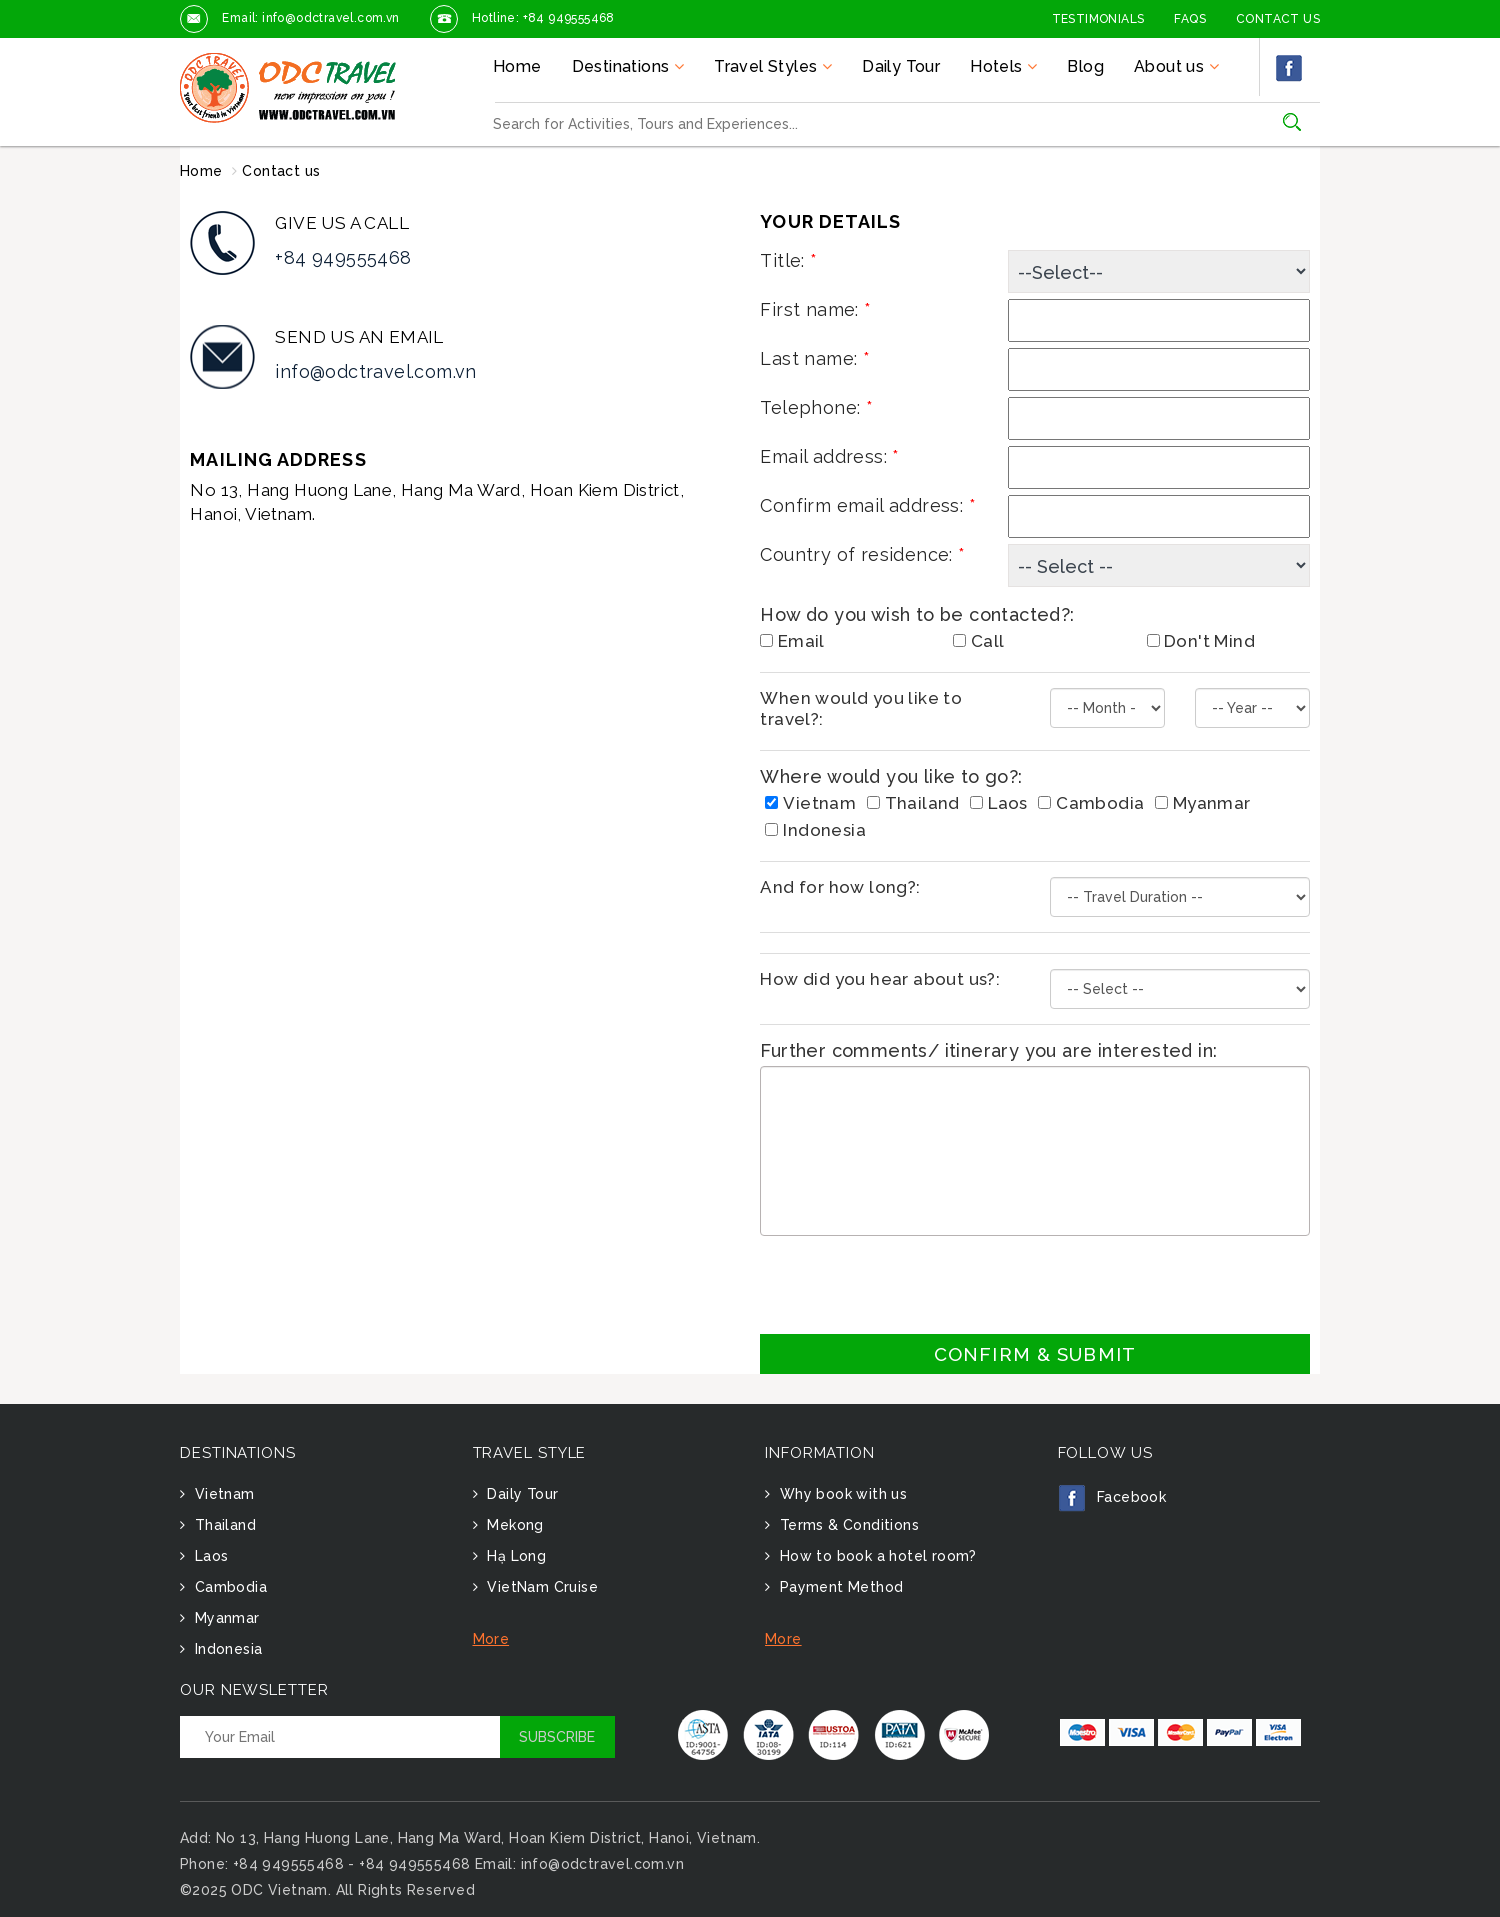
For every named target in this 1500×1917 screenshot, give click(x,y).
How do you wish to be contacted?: (917, 614)
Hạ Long (514, 1556)
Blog (1085, 66)
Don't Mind (1201, 641)
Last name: (815, 358)
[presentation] (912, 1285)
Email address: (829, 456)
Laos (999, 803)
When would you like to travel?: (861, 708)
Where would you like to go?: (891, 776)
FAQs (1190, 19)
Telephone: (816, 407)
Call (978, 641)
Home (517, 66)
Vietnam (810, 803)
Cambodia (1091, 803)
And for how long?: (840, 887)
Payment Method (839, 1587)
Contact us (281, 171)
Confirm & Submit (1035, 1354)
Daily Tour (901, 66)
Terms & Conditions (847, 1525)
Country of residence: (862, 554)
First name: (815, 309)
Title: (788, 260)
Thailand (913, 803)
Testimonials (1098, 19)
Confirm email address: (868, 505)
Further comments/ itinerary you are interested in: (988, 1050)
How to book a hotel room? (875, 1556)
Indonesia (815, 830)
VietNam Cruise (540, 1587)
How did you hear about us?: (880, 979)
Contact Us (1278, 19)
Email (792, 641)
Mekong (513, 1525)
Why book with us (841, 1494)
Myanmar (1203, 803)
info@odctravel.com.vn (375, 371)
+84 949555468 (343, 257)
